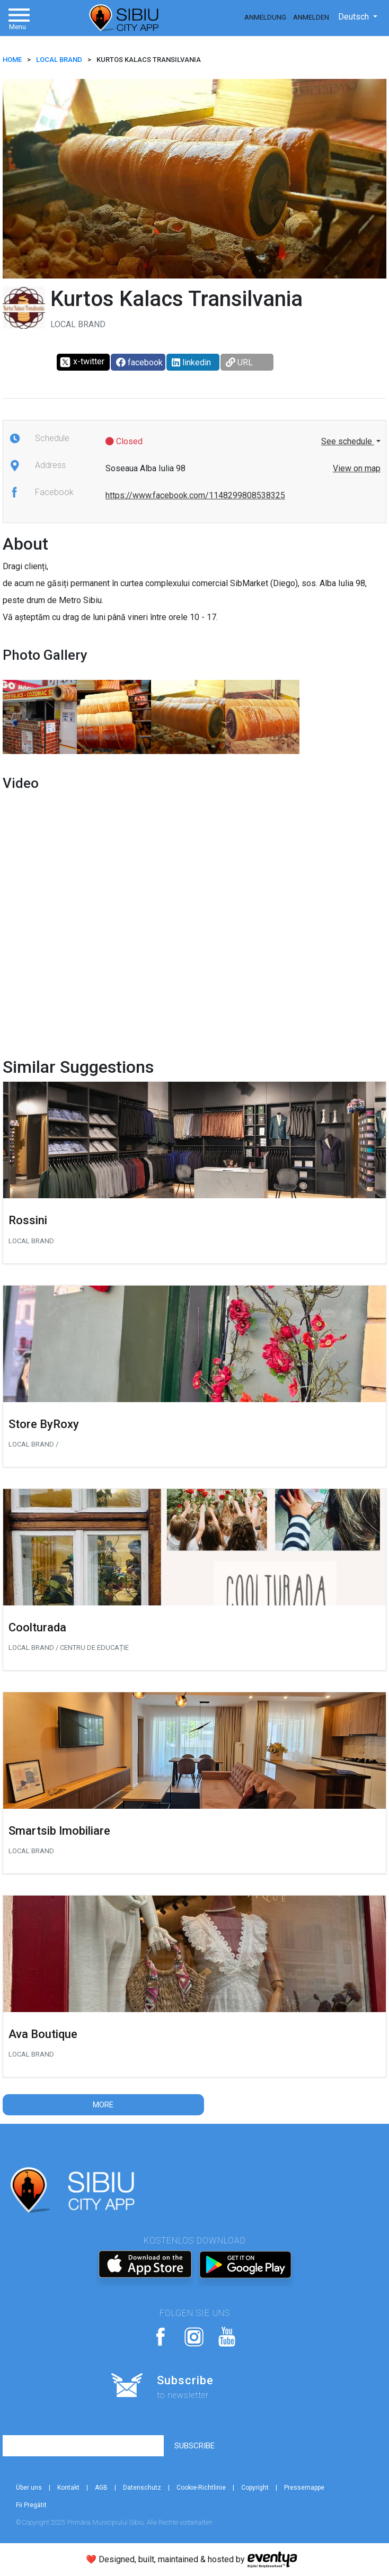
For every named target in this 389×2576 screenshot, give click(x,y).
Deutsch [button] (354, 17)
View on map (357, 468)
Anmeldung (265, 17)
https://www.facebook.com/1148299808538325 (195, 495)
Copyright (255, 2487)
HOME (12, 60)
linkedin (191, 362)
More (103, 2105)
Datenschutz (142, 2487)
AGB (101, 2487)
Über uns (29, 2487)
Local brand (59, 60)
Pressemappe (304, 2487)
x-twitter (81, 362)
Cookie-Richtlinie (201, 2487)
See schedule (347, 441)
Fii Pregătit (31, 2505)
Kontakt (68, 2487)
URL (239, 362)
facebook (139, 362)
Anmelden (311, 17)
